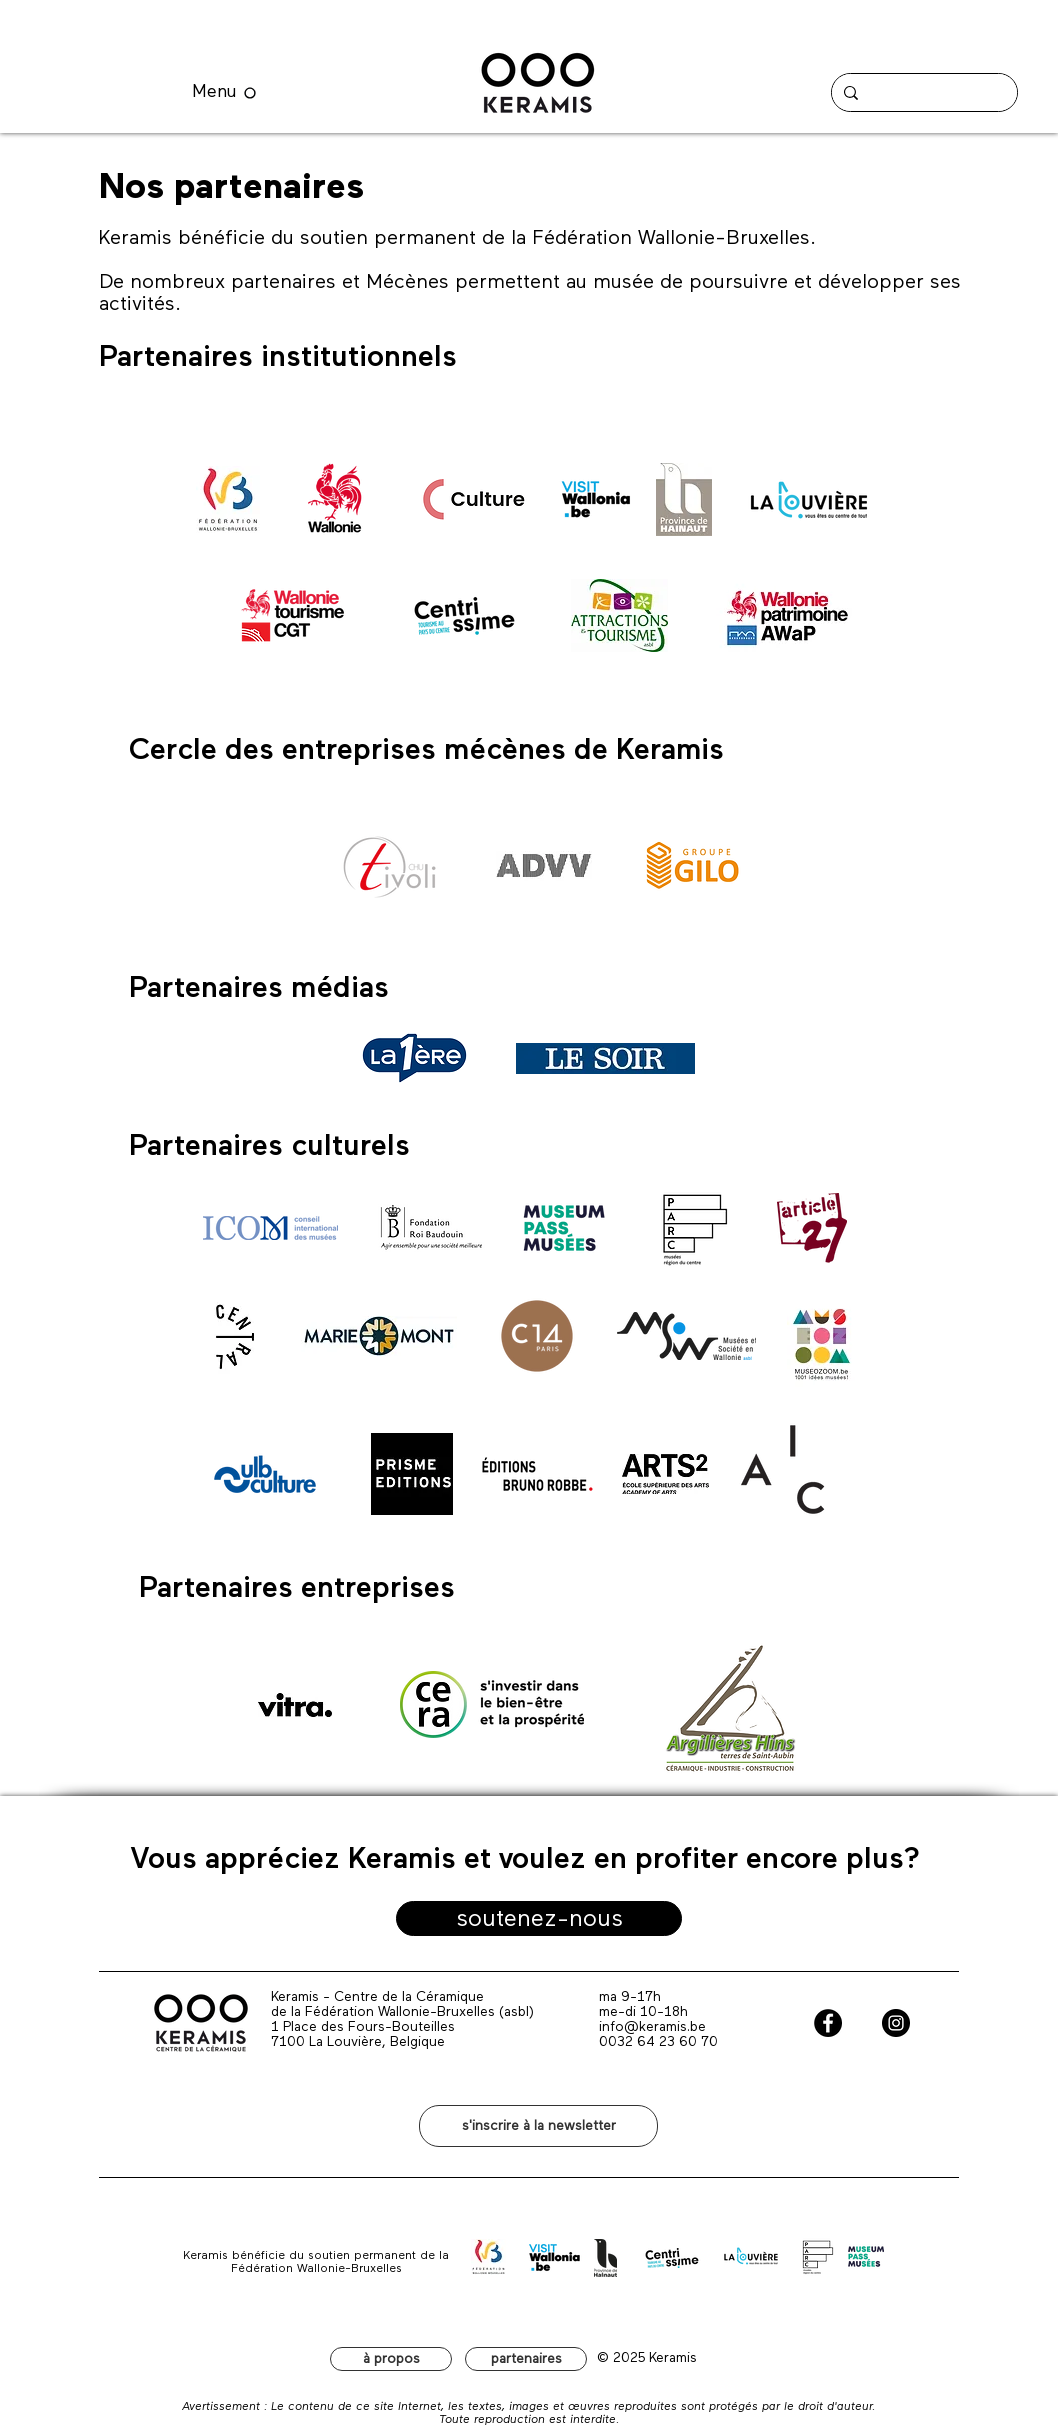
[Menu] (224, 92)
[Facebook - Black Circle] (828, 2023)
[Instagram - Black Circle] (896, 2023)
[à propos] (391, 2359)
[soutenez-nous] (539, 1918)
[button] (538, 2126)
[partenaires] (526, 2359)
